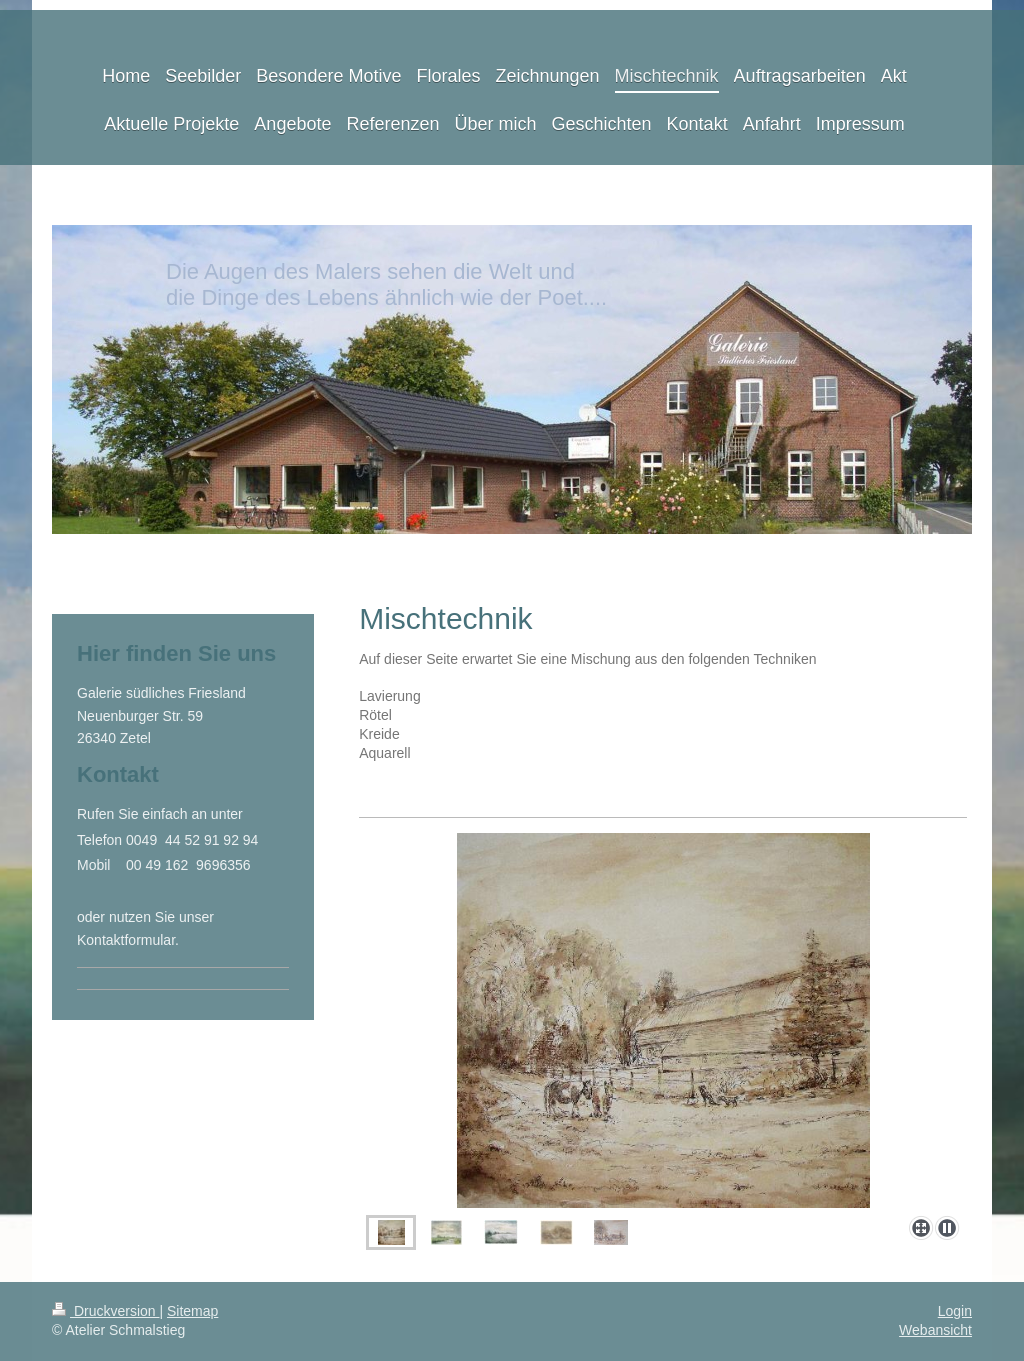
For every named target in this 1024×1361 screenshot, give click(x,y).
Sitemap (192, 1311)
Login (955, 1311)
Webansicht (935, 1330)
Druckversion (105, 1311)
